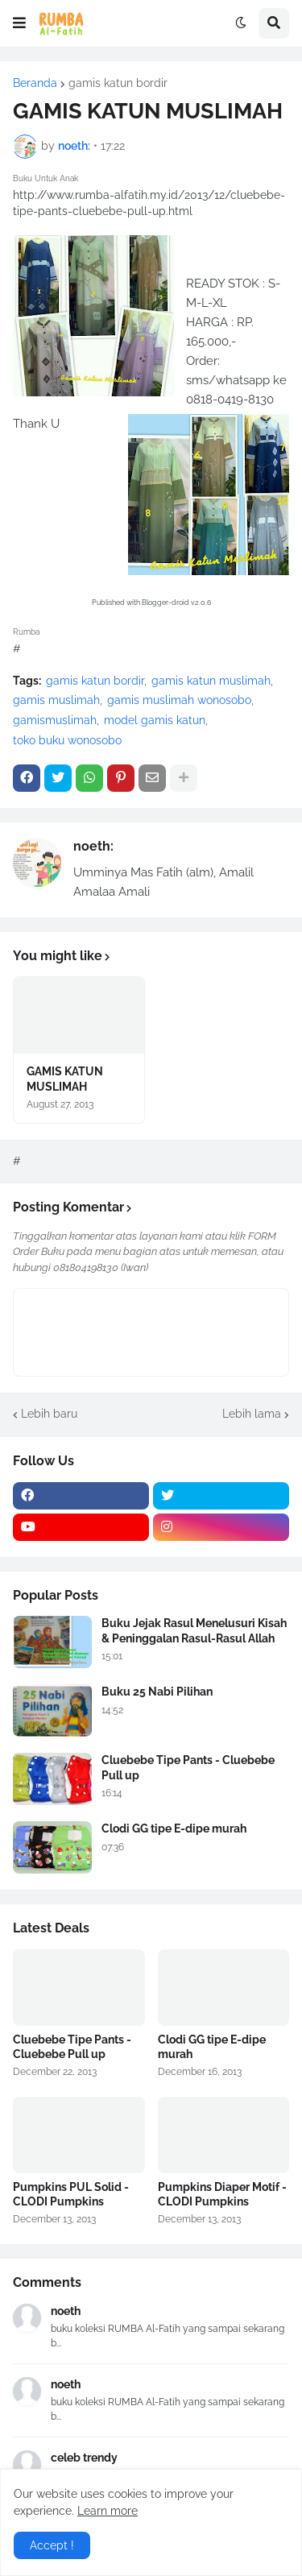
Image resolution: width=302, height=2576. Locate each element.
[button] (19, 23)
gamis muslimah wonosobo (179, 700)
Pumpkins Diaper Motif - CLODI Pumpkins (222, 2194)
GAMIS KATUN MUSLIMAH (65, 1078)
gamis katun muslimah (211, 680)
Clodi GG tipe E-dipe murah (173, 1828)
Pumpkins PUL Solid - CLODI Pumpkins (71, 2194)
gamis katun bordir (118, 83)
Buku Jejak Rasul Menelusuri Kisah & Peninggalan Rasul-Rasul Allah (194, 1630)
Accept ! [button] (52, 2545)
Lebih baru (49, 1413)
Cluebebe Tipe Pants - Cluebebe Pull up (188, 1767)
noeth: (93, 846)
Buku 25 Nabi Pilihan (157, 1691)
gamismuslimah (55, 720)
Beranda (35, 83)
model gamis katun (154, 720)
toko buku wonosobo (67, 740)
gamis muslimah (56, 700)
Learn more (107, 2510)
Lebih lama (251, 1413)
